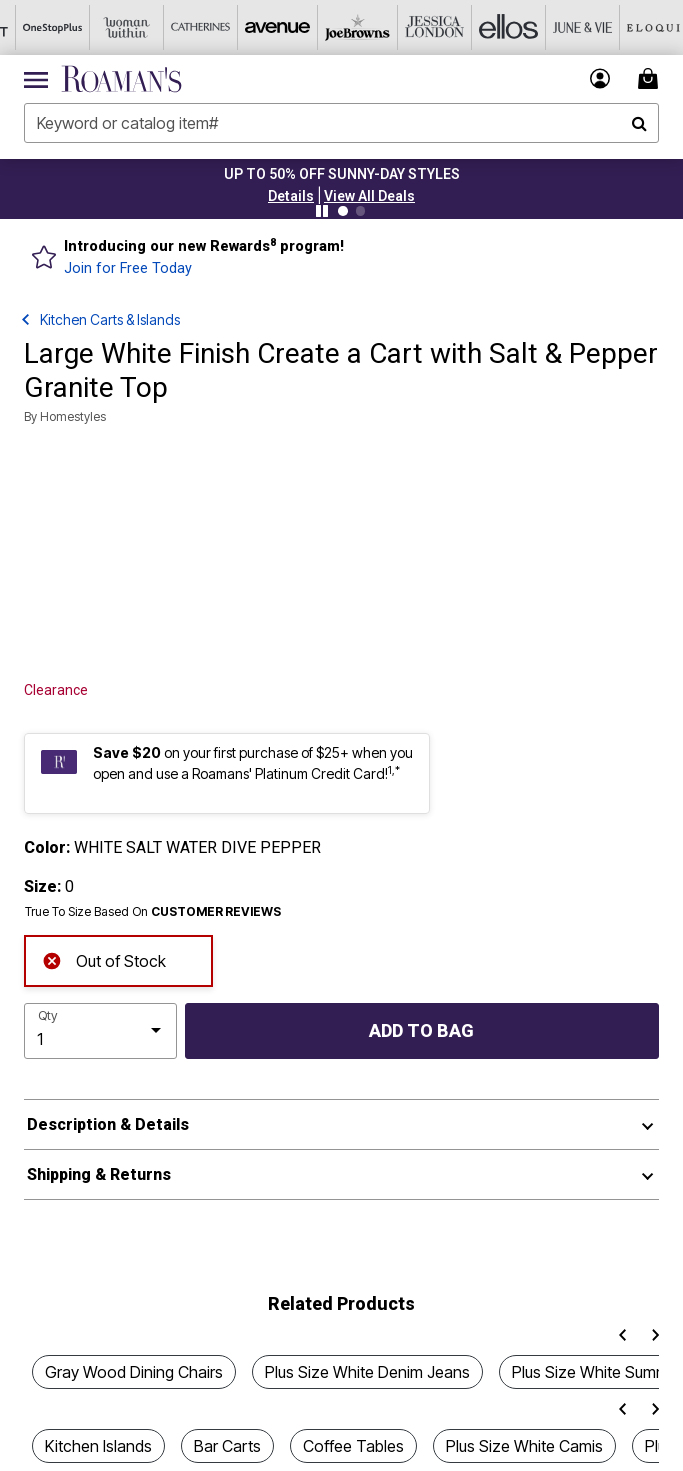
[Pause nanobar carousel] (322, 211)
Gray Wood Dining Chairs (134, 1372)
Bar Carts (227, 1446)
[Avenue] (259, 27)
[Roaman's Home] (121, 79)
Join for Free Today (128, 268)
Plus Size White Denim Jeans (367, 1372)
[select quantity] (100, 1031)
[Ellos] (481, 27)
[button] (291, 196)
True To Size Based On (153, 912)
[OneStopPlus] (37, 27)
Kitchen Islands (98, 1446)
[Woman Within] (111, 27)
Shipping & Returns (99, 1174)
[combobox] (341, 123)
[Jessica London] (407, 27)
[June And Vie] (555, 27)
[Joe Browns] (333, 27)
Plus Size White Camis (524, 1446)
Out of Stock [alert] (104, 958)
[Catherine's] (185, 27)
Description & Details (108, 1124)
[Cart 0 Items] (651, 78)
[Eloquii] (629, 27)
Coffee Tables (353, 1446)
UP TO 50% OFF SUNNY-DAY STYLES (342, 174)
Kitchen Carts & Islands (110, 319)
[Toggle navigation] (36, 79)
